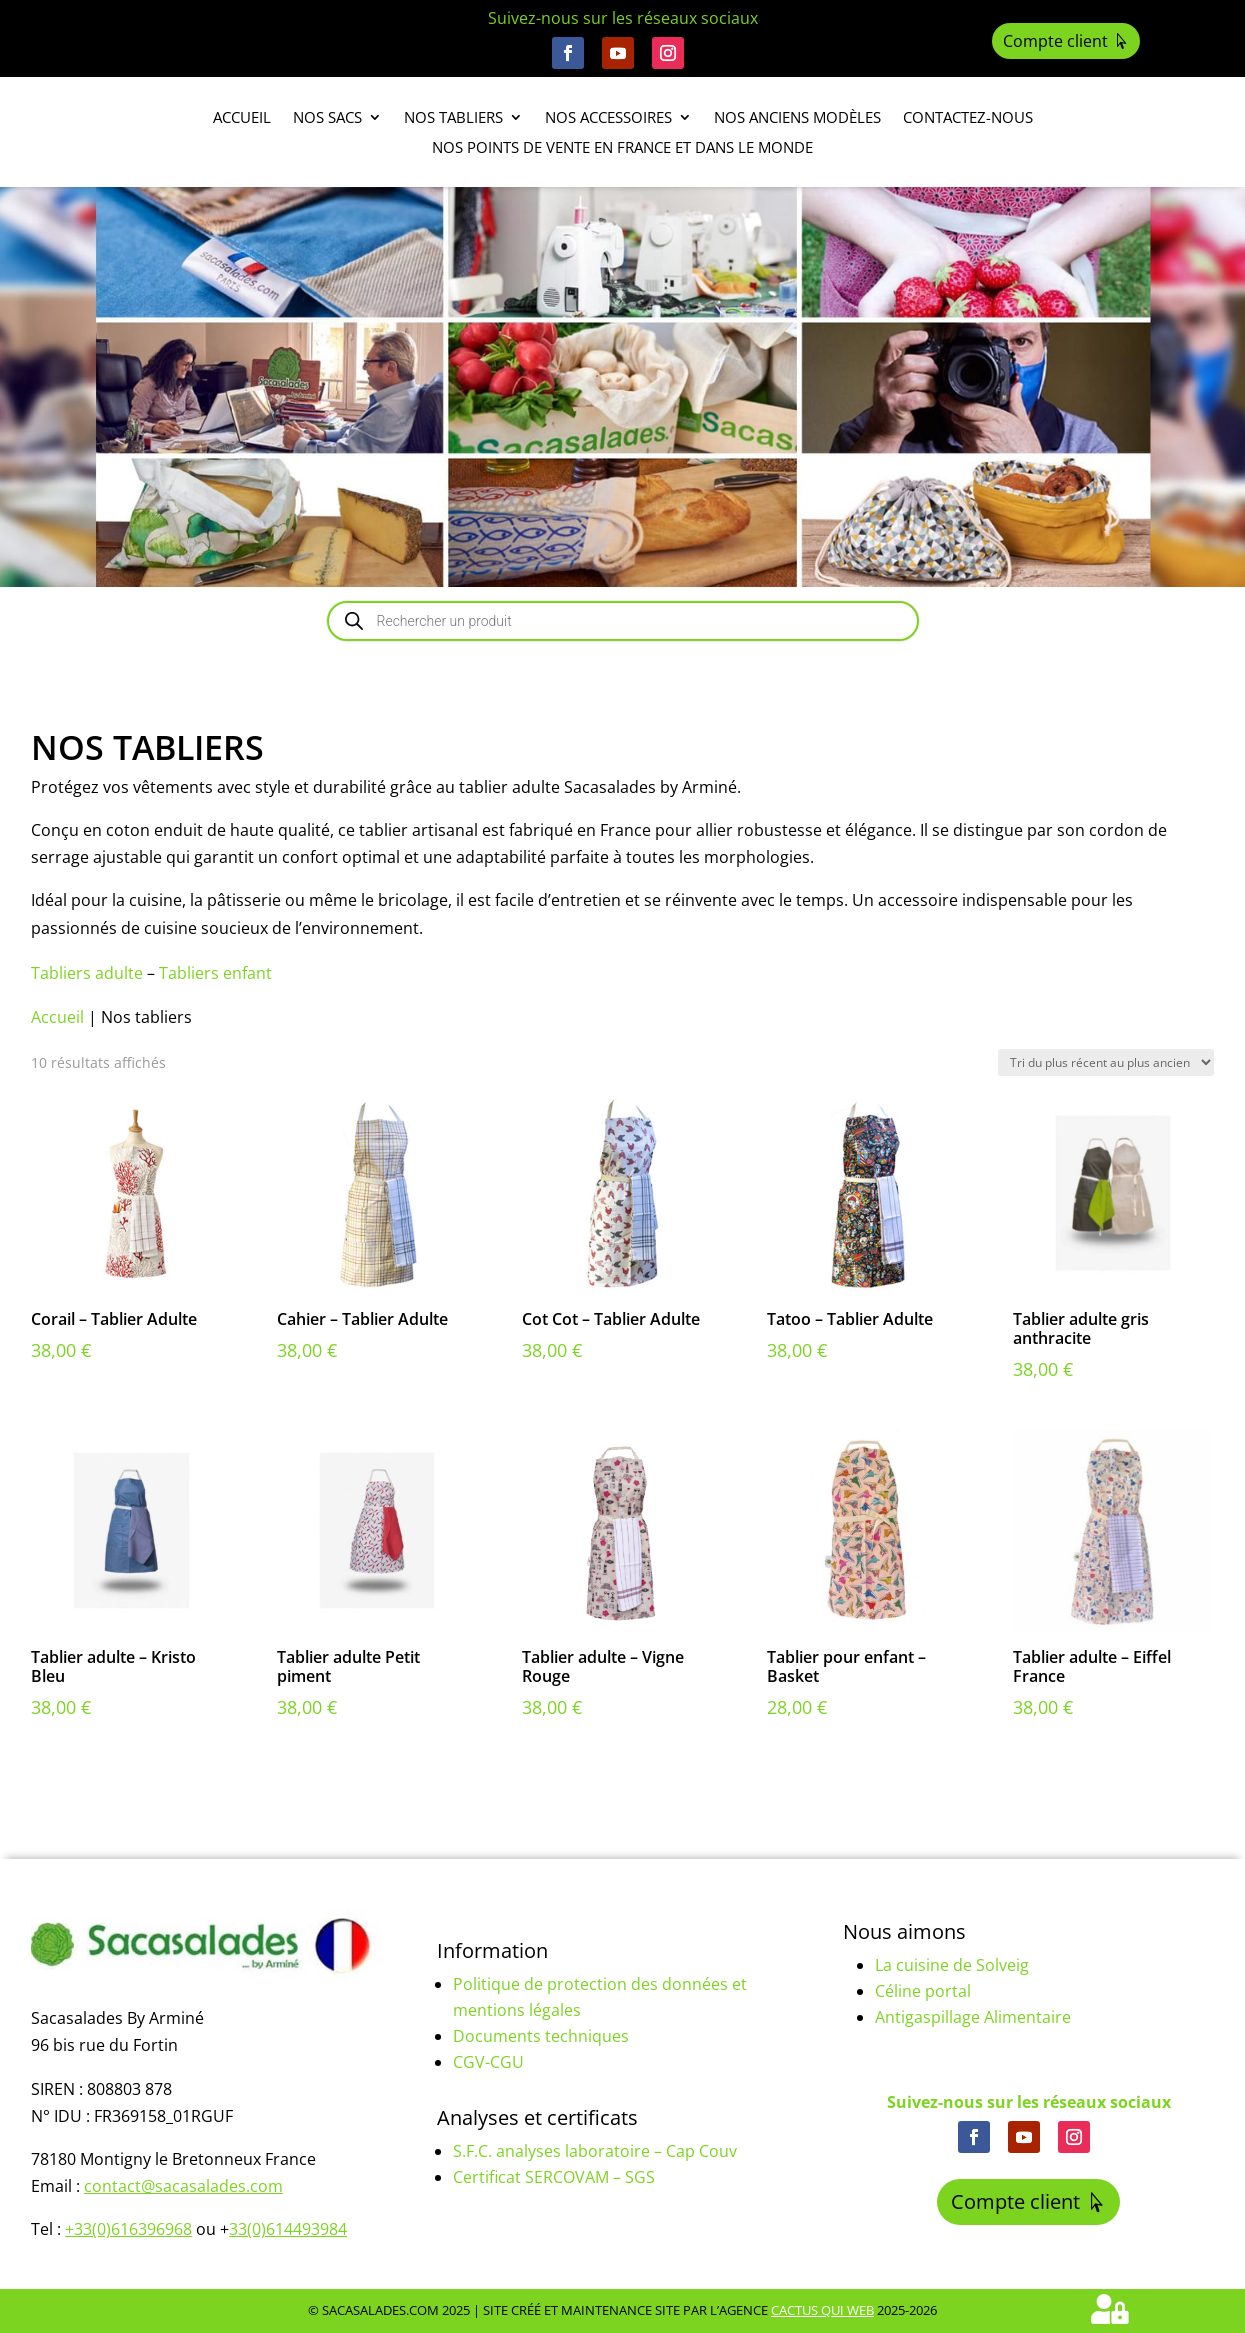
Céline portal (923, 1991)
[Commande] (1106, 1062)
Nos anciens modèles (797, 118)
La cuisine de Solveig (952, 1965)
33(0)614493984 (288, 2229)
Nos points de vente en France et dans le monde (622, 148)
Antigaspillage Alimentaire (973, 2017)
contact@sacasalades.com (183, 2186)
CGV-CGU (488, 2062)
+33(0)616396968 (128, 2229)
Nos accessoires (608, 118)
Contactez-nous (968, 118)
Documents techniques (541, 2036)
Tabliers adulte (87, 973)
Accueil (242, 118)
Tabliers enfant (215, 973)
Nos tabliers (453, 118)
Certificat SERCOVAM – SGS (554, 2177)
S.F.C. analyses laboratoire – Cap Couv (595, 2151)
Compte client (1055, 41)
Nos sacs (327, 118)
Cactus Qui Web (822, 2310)
